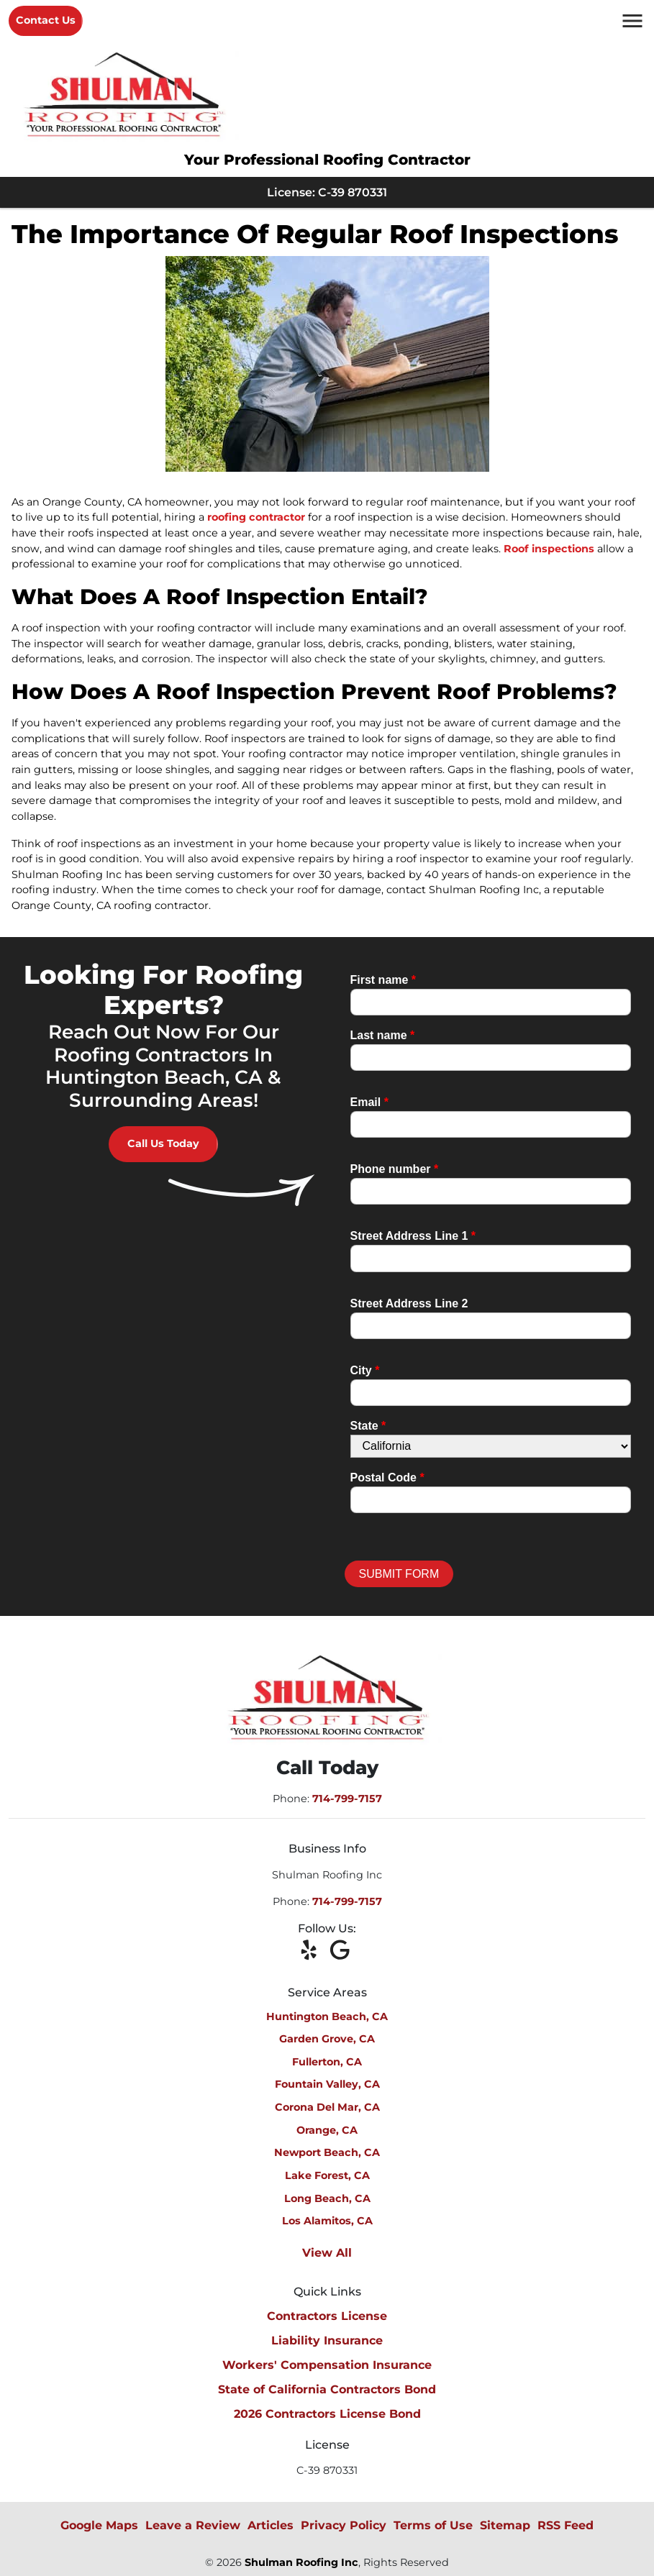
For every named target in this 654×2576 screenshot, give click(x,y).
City (365, 1370)
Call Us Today (163, 1143)
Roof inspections (549, 548)
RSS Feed (565, 2525)
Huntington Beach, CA (327, 2016)
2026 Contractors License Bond (327, 2414)
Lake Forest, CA (327, 2175)
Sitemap (505, 2525)
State (368, 1426)
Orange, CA (327, 2130)
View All (327, 2253)
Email (369, 1102)
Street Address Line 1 (413, 1236)
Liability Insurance (327, 2340)
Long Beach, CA (327, 2198)
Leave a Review (192, 2525)
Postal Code (387, 1477)
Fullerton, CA (327, 2061)
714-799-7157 (347, 1798)
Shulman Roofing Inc (301, 2562)
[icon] (313, 1951)
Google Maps (99, 2525)
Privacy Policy (343, 2525)
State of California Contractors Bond (327, 2389)
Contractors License (327, 2316)
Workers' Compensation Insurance (327, 2365)
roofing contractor (256, 517)
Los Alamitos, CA (327, 2220)
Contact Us (46, 20)
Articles (270, 2525)
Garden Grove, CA (327, 2038)
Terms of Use (433, 2525)
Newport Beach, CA (327, 2152)
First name (383, 980)
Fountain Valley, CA (327, 2084)
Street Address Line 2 (409, 1303)
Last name (382, 1035)
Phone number (394, 1169)
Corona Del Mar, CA (327, 2107)
